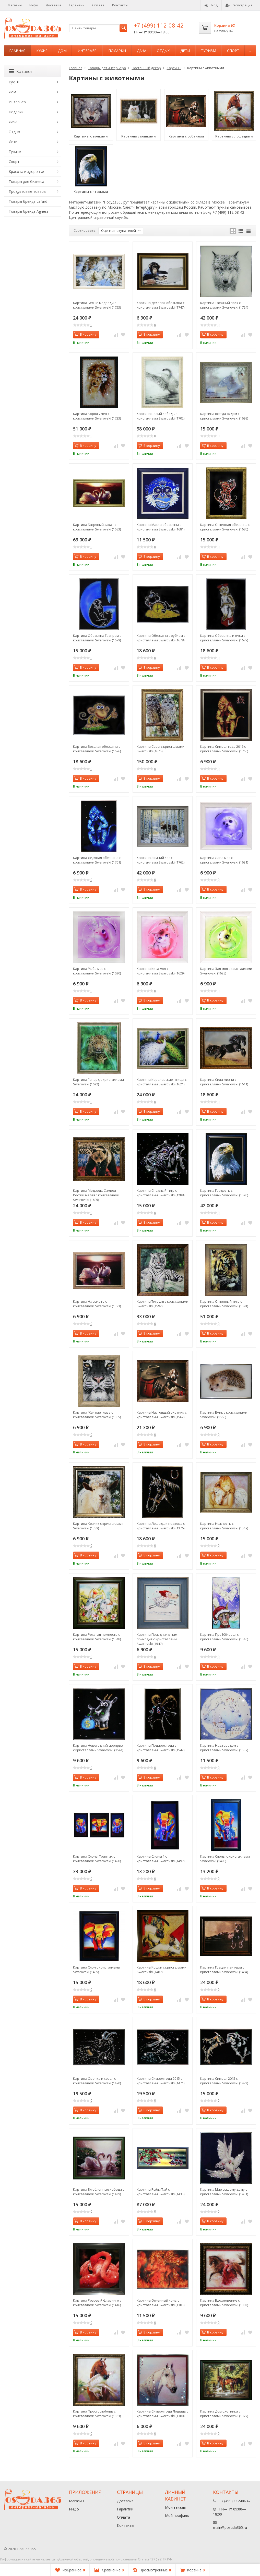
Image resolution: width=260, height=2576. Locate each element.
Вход (211, 5)
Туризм (208, 50)
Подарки (117, 50)
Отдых (163, 50)
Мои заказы (175, 2507)
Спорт (233, 50)
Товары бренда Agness (29, 211)
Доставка (53, 5)
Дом (62, 50)
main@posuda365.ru (230, 2527)
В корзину (85, 334)
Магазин (15, 5)
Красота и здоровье (26, 171)
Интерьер (87, 50)
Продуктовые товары (27, 191)
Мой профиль (177, 2515)
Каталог (20, 71)
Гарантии (77, 5)
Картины (174, 68)
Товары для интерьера (107, 68)
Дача (141, 50)
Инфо (33, 5)
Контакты (120, 5)
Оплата (98, 5)
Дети (185, 50)
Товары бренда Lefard (28, 201)
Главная (17, 50)
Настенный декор (146, 68)
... (250, 50)
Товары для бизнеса (26, 181)
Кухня (42, 50)
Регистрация (239, 5)
